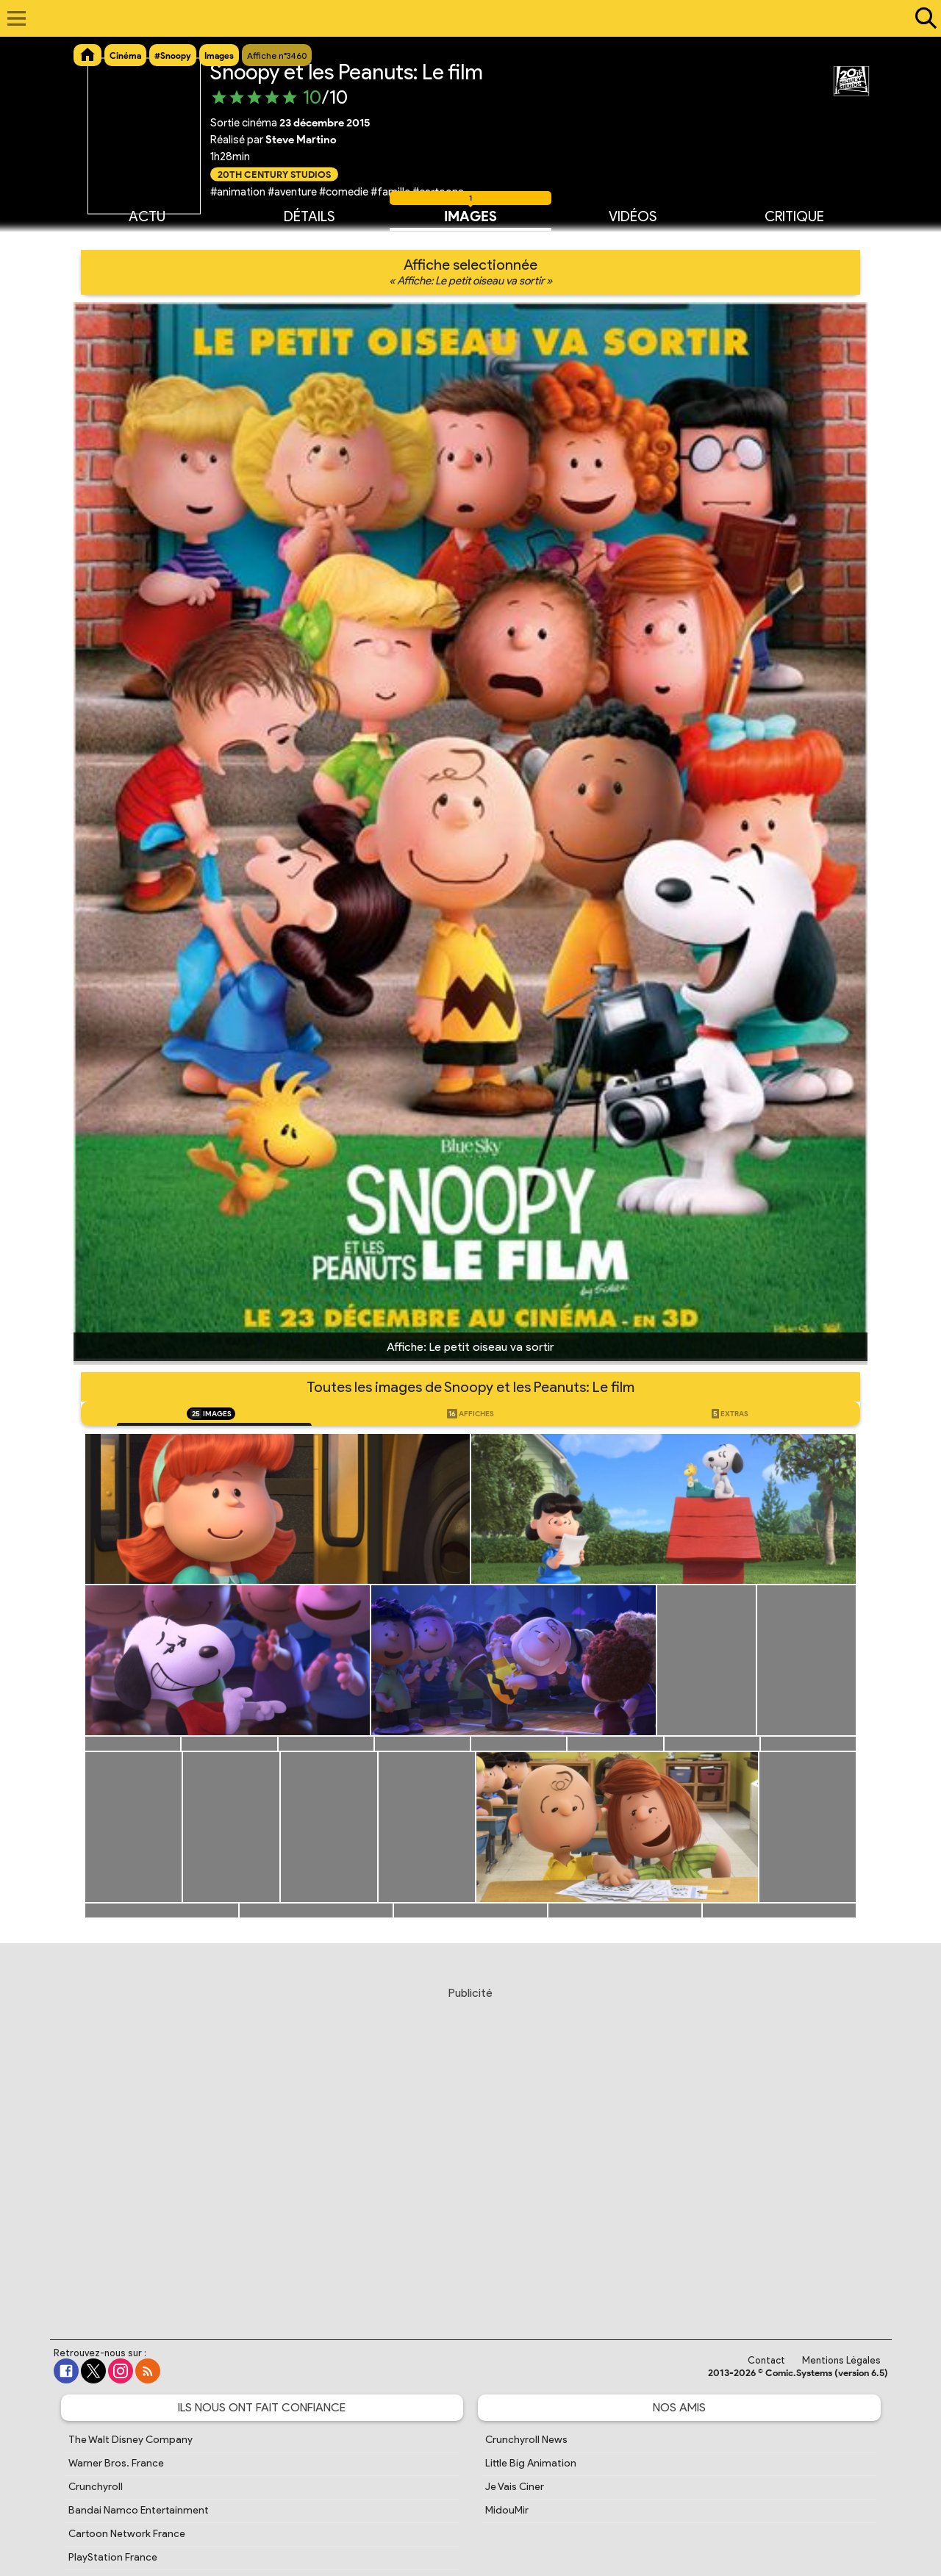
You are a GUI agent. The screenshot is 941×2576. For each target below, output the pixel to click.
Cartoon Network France (126, 2533)
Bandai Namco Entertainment (138, 2510)
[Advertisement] (470, 2149)
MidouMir (507, 2510)
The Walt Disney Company (130, 2439)
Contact (766, 2360)
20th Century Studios (274, 173)
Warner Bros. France (116, 2463)
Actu (147, 215)
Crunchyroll (95, 2486)
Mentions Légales (841, 2360)
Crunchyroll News (526, 2439)
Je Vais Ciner (514, 2486)
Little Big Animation (530, 2463)
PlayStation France (112, 2557)
